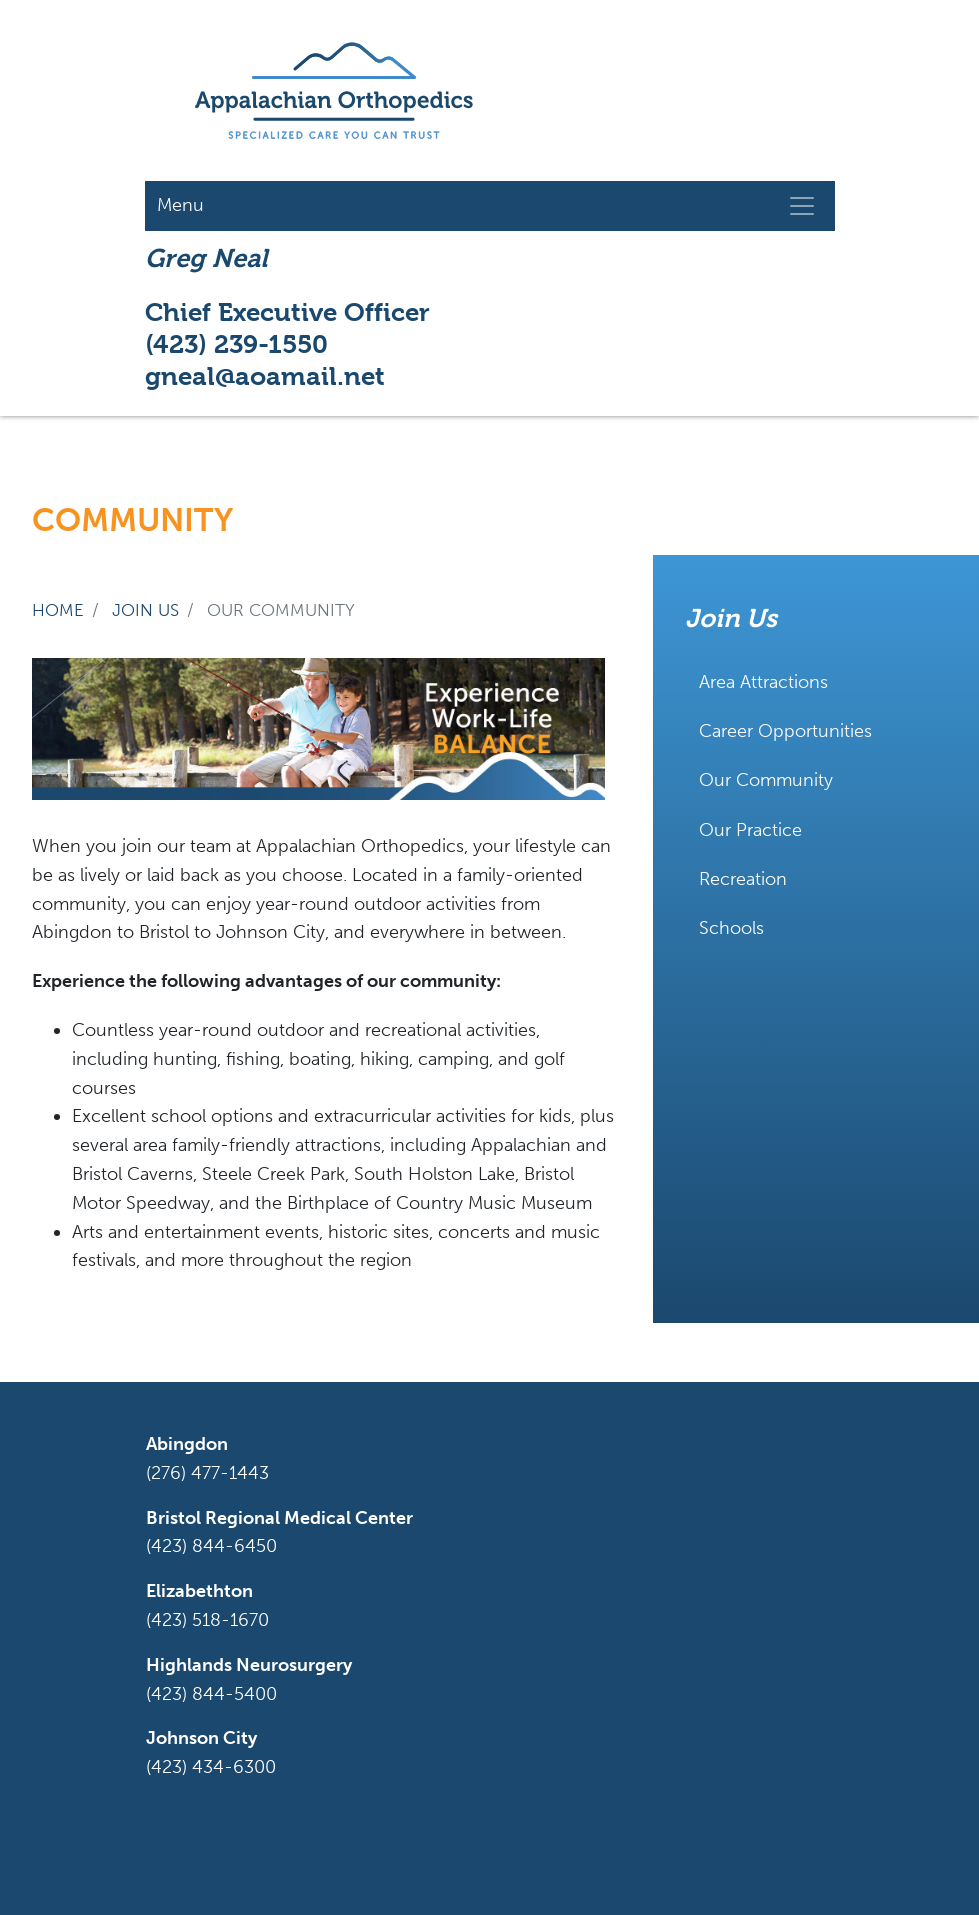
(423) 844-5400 (211, 1694)
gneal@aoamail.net (265, 376)
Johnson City (201, 1738)
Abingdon (187, 1444)
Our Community (766, 780)
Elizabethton (199, 1591)
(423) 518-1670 (207, 1620)
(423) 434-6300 (211, 1767)
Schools (731, 928)
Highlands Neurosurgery (249, 1665)
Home (58, 610)
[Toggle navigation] (802, 206)
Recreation (743, 879)
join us (145, 610)
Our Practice (750, 830)
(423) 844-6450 (211, 1546)
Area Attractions (763, 682)
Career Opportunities (785, 731)
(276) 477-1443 (207, 1473)
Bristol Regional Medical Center (279, 1518)
